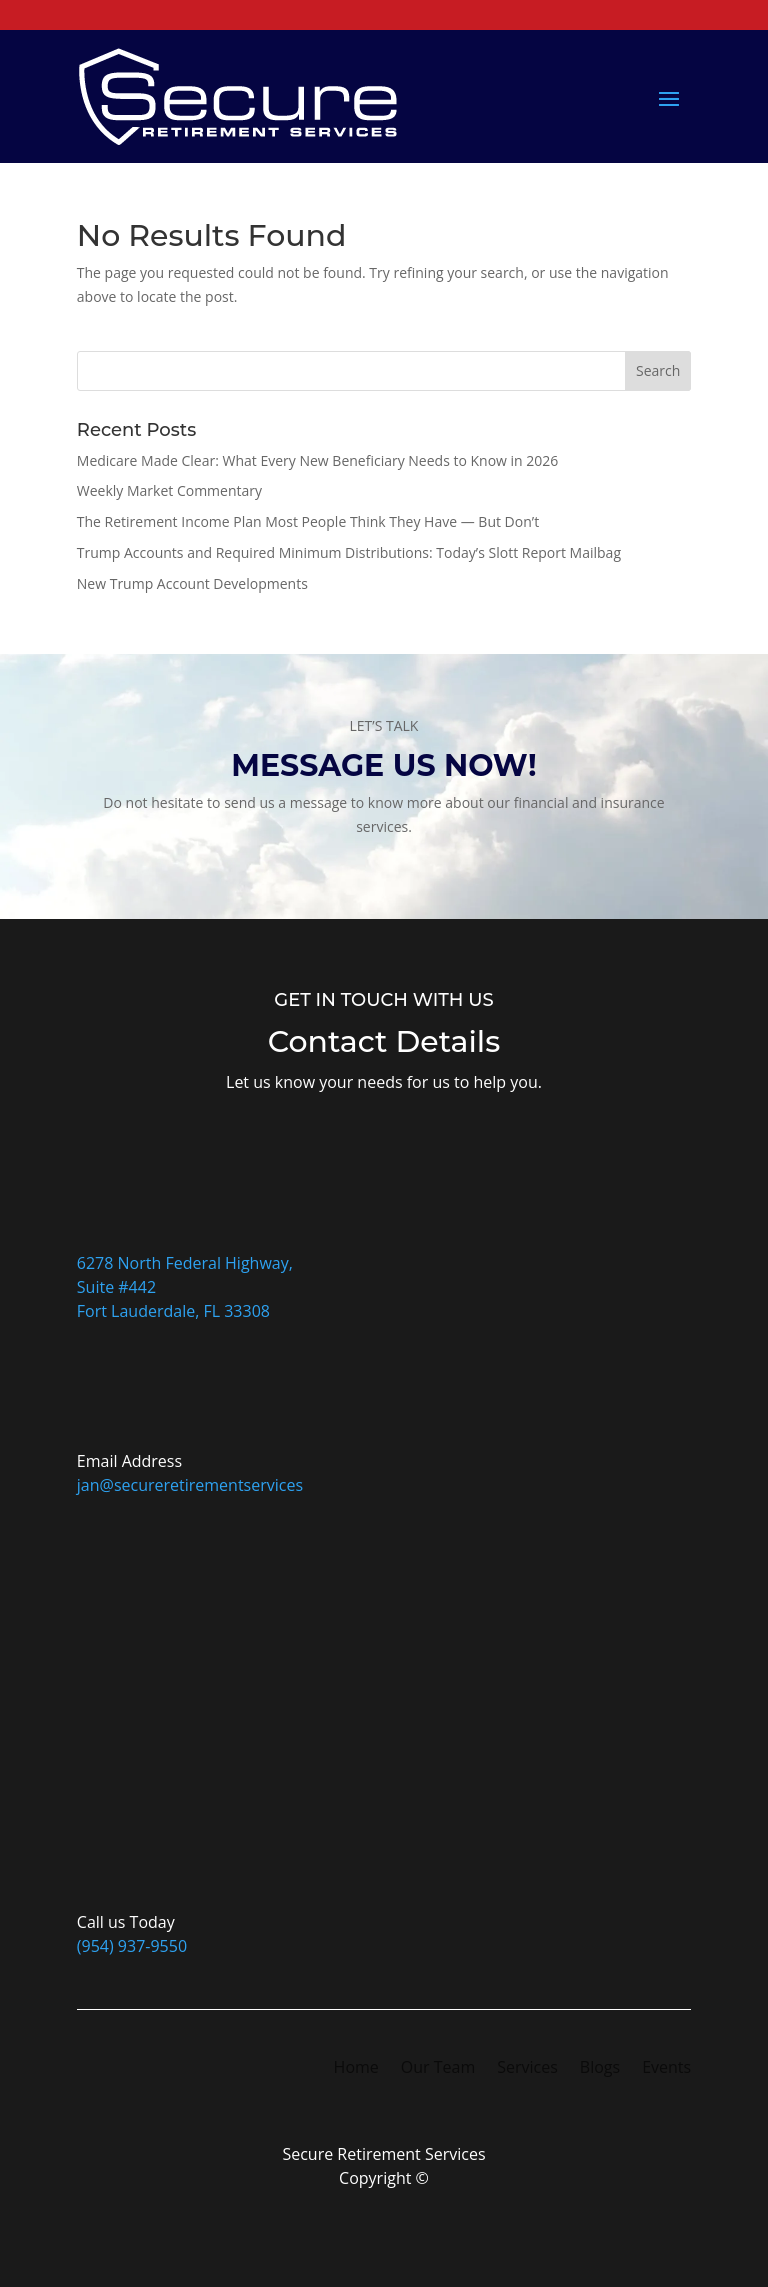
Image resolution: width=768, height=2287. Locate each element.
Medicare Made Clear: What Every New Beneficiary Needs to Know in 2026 (318, 460)
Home (356, 2069)
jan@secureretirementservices (190, 1485)
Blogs (600, 2069)
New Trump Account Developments (192, 583)
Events (666, 2069)
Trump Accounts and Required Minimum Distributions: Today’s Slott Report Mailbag (349, 552)
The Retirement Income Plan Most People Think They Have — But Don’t (308, 521)
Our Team (438, 2069)
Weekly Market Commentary (169, 490)
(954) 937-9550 (132, 1946)
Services (527, 2069)
